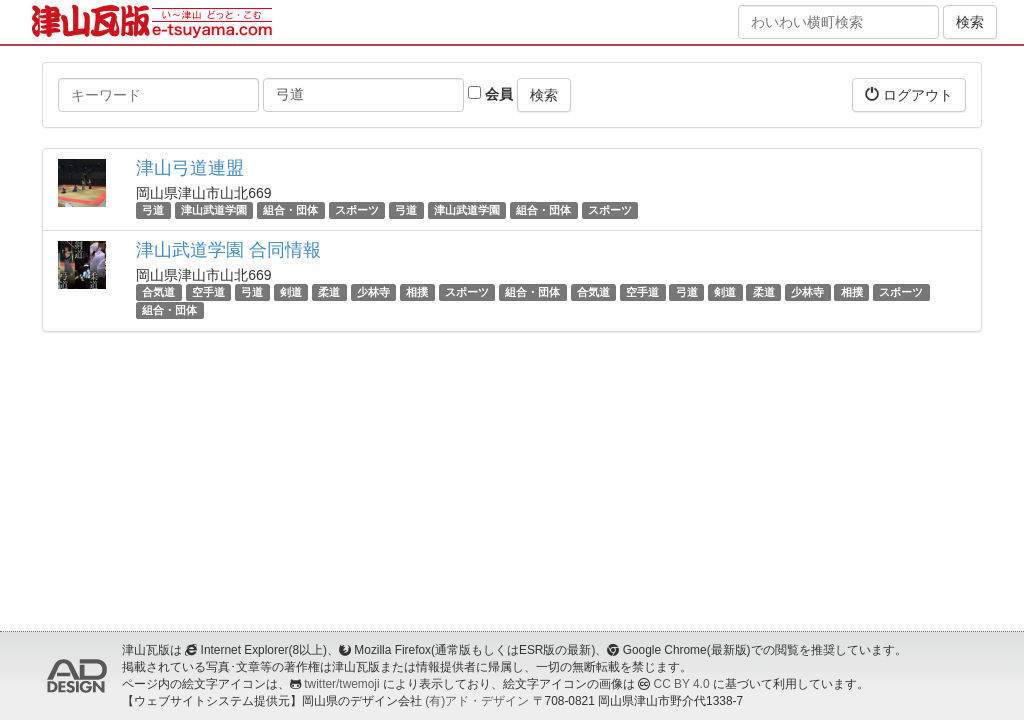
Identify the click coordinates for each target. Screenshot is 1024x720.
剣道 (291, 292)
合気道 (158, 292)
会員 (490, 94)
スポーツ (357, 210)
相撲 (417, 292)
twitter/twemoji (341, 684)
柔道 (329, 292)
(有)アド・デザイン (477, 701)
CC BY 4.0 (682, 684)
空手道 (208, 292)
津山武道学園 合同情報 (228, 250)
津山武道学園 (214, 210)
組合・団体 (290, 210)
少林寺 (373, 292)
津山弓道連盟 (190, 168)
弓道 (153, 210)
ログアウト (909, 94)
